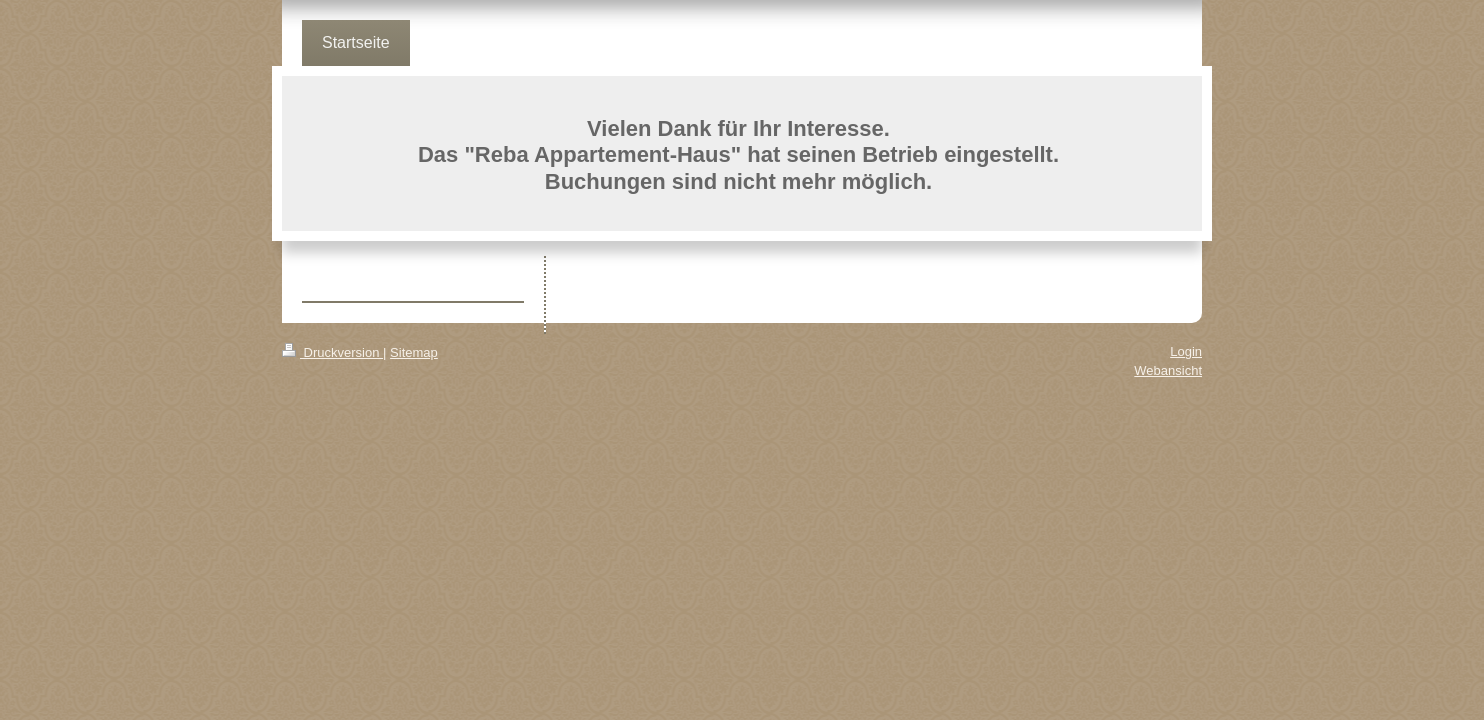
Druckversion (332, 352)
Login (1186, 351)
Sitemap (414, 352)
